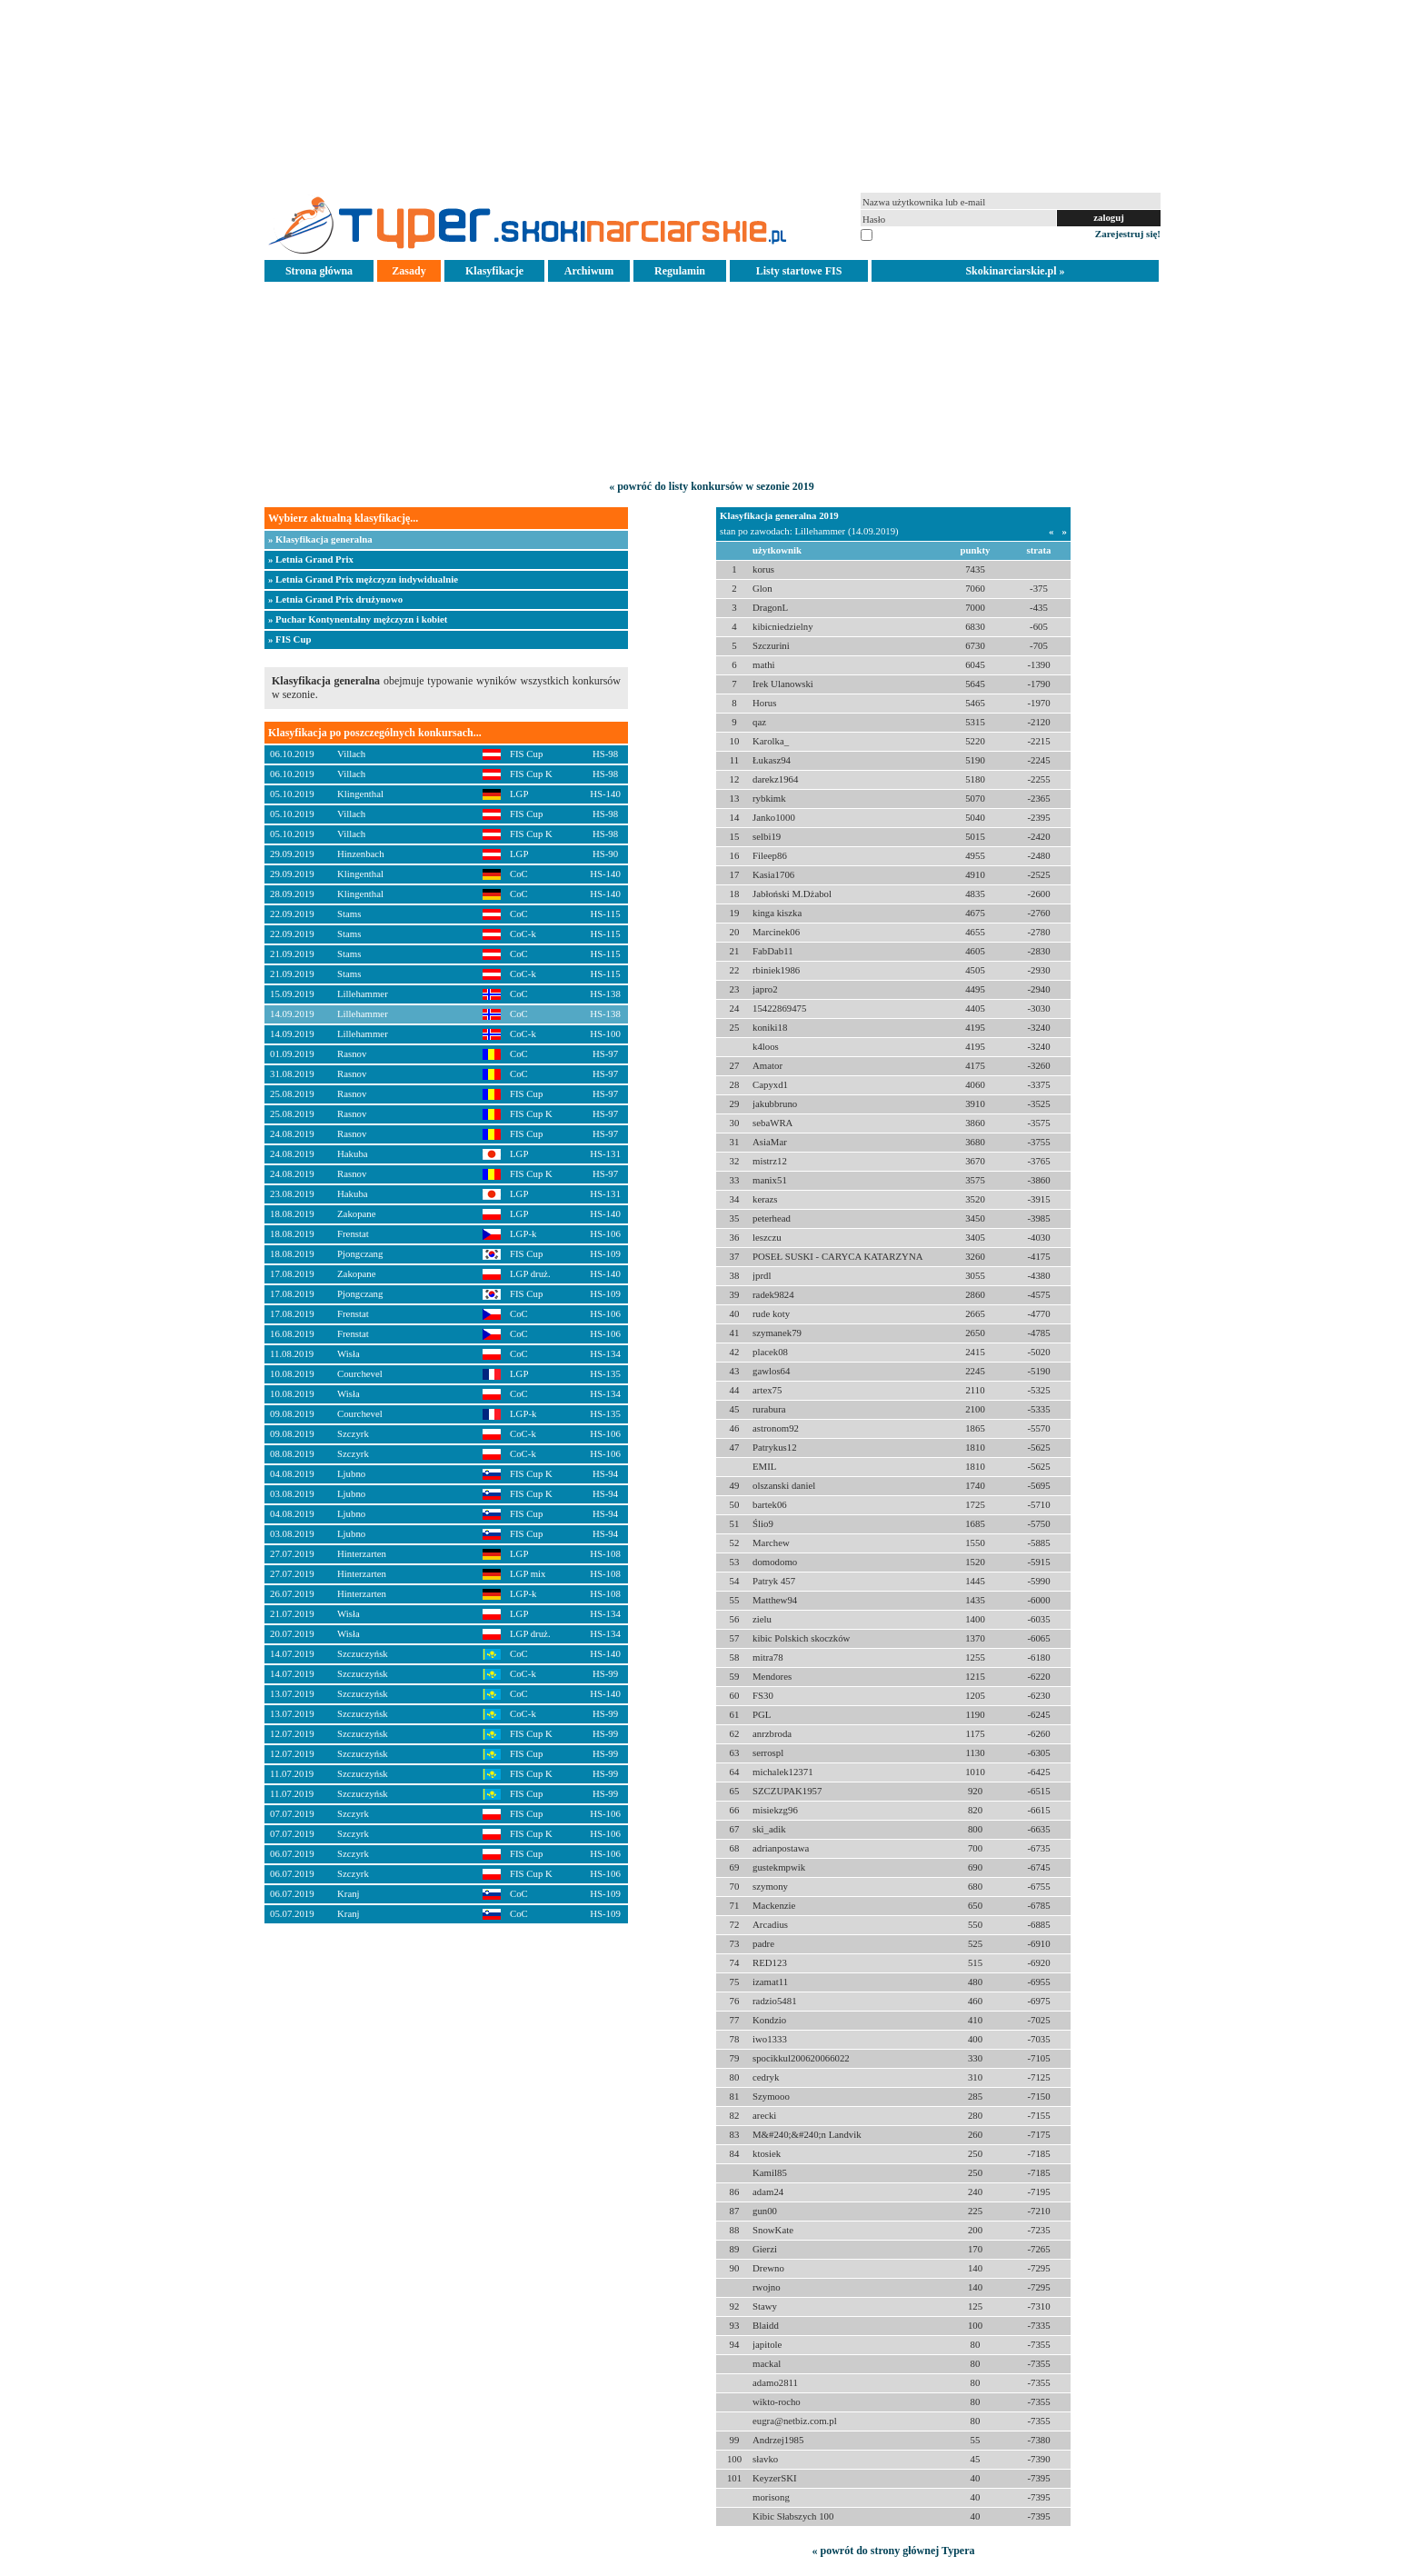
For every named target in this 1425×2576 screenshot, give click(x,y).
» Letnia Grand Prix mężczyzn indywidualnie (363, 579)
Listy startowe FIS (799, 271)
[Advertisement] (712, 94)
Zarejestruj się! (1128, 233)
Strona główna (319, 271)
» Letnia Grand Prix (311, 559)
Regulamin (679, 271)
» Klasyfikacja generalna (320, 539)
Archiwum (588, 271)
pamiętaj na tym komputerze (931, 233)
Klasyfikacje (494, 271)
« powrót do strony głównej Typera (893, 2550)
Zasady (408, 271)
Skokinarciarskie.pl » (1014, 271)
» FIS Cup (289, 639)
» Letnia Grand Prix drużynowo (335, 599)
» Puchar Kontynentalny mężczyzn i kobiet (357, 619)
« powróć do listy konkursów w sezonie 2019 (711, 486)
